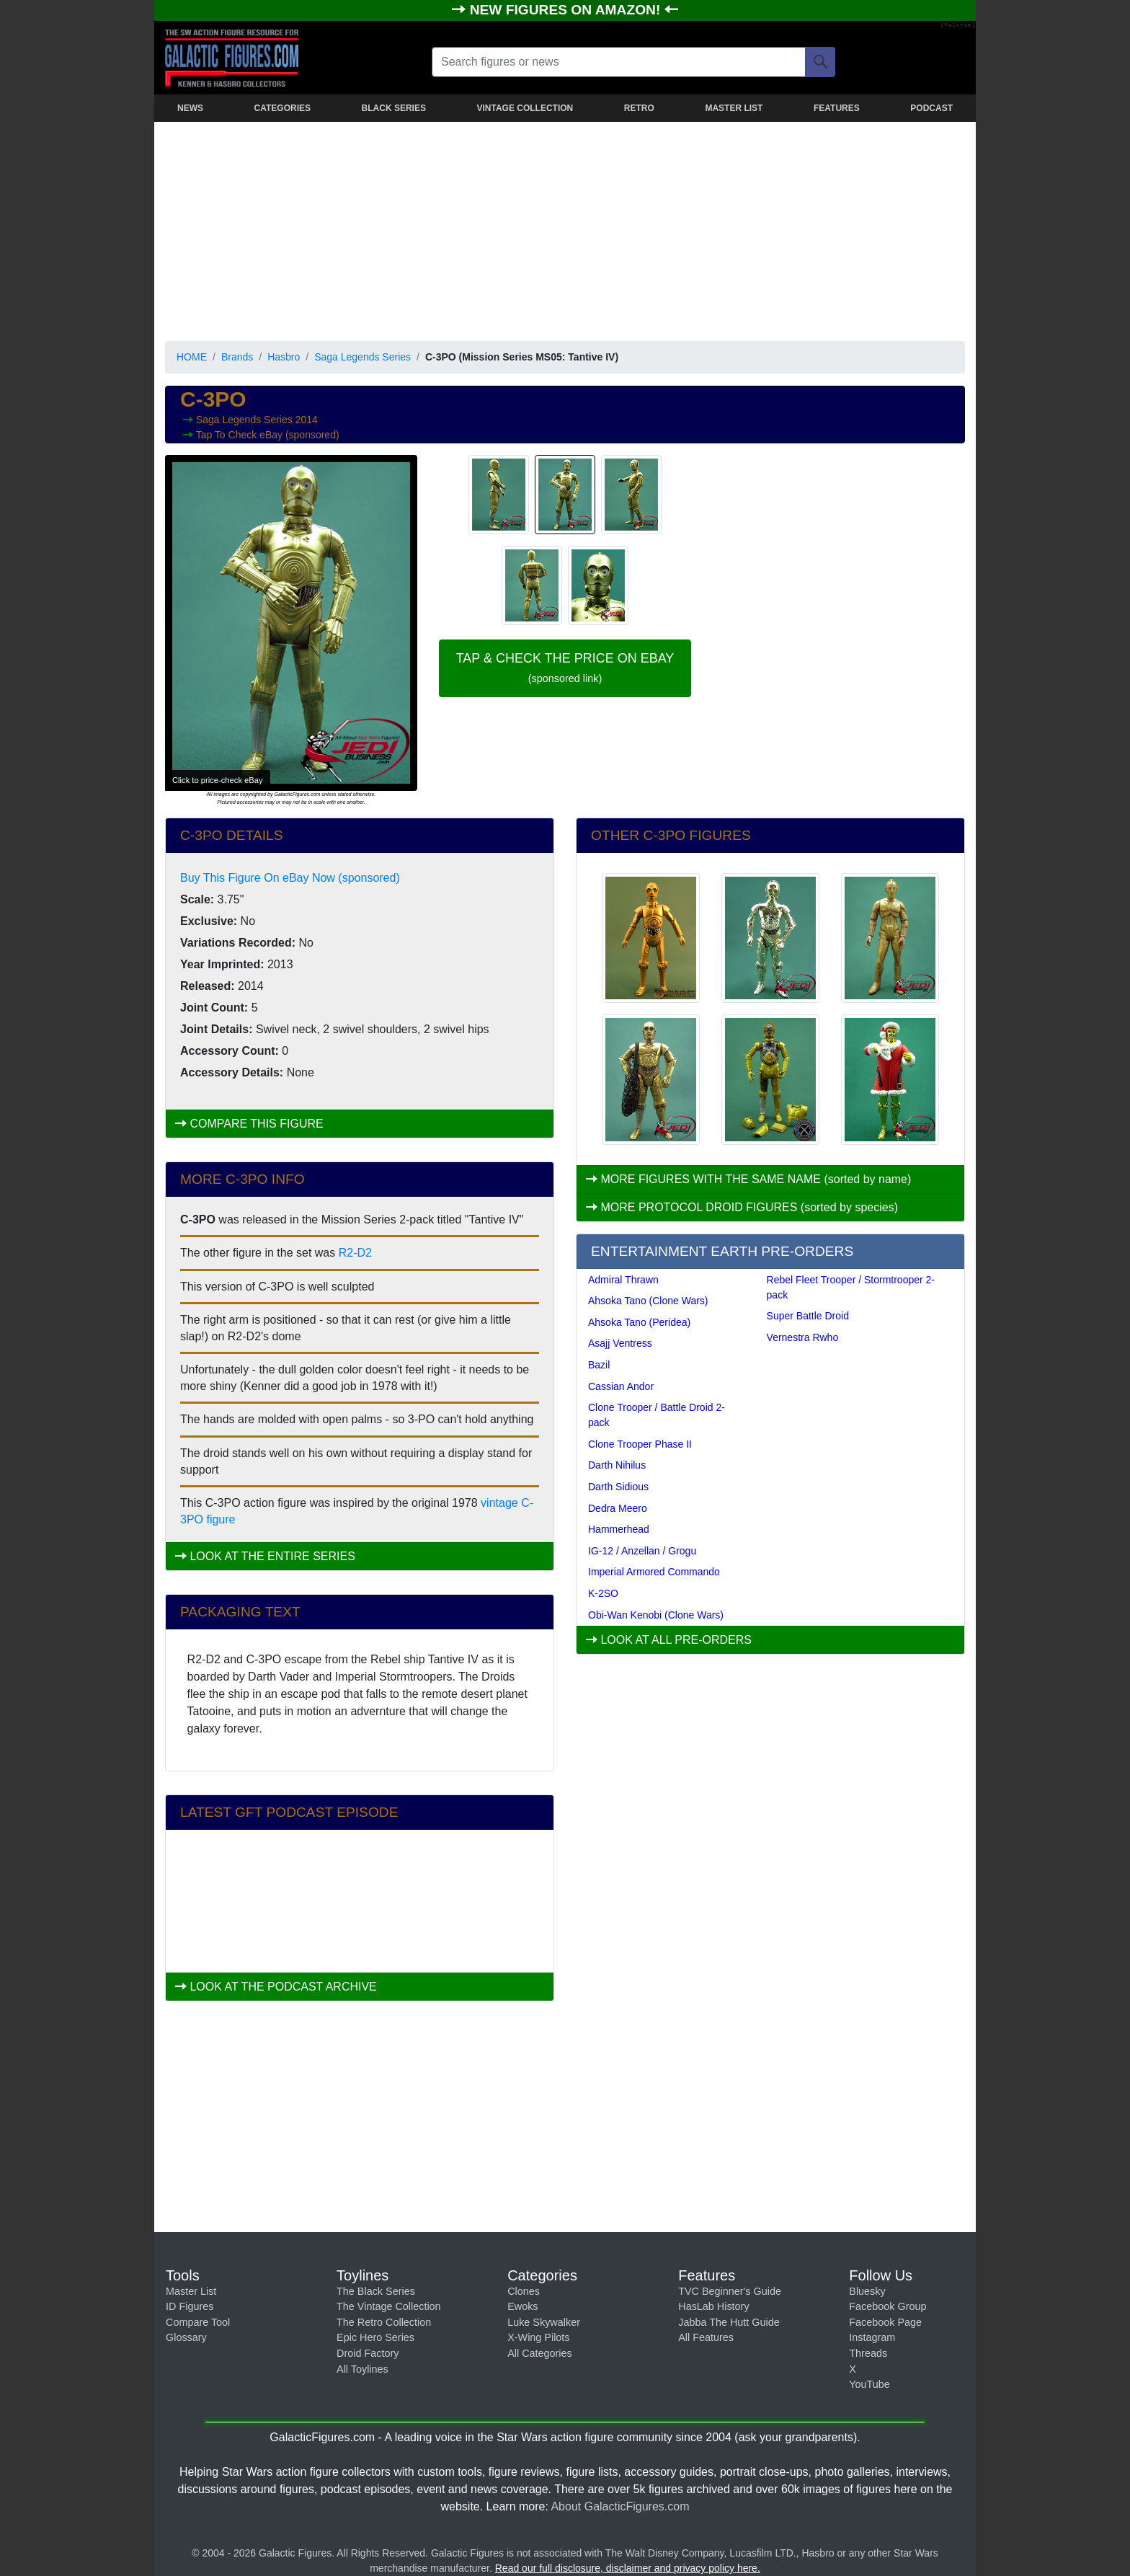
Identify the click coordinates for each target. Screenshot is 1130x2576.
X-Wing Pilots (538, 2337)
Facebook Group (887, 2306)
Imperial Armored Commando (654, 1571)
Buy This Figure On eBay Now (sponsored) (290, 878)
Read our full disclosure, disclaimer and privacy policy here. (627, 2568)
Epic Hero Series (375, 2337)
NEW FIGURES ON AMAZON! (567, 9)
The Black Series (376, 2291)
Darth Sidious (618, 1486)
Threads (868, 2353)
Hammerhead (618, 1529)
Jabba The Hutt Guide (729, 2322)
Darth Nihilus (617, 1465)
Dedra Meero (617, 1508)
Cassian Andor (621, 1386)
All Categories (539, 2353)
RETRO (639, 108)
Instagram (872, 2337)
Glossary (186, 2337)
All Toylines (362, 2369)
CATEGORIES (282, 108)
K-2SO (603, 1593)
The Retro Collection (384, 2322)
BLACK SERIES (394, 108)
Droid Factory (368, 2353)
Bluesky (867, 2291)
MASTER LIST (733, 108)
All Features (706, 2337)
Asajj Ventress (620, 1343)
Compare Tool (198, 2322)
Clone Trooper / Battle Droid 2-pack (656, 1415)
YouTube (869, 2384)
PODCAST (931, 108)
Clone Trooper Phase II (640, 1444)
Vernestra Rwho (803, 1337)
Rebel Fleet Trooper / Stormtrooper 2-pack (851, 1287)
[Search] (820, 62)
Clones (523, 2291)
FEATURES (837, 108)
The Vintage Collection (389, 2306)
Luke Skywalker (543, 2322)
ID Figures (189, 2306)
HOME (192, 357)
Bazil (599, 1365)
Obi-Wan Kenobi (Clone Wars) (656, 1615)
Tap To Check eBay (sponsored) (267, 435)
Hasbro (283, 357)
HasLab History (713, 2306)
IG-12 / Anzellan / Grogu (642, 1551)
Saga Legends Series (362, 357)
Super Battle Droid (808, 1316)
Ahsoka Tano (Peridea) (639, 1322)
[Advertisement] (565, 228)
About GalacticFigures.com (620, 2506)
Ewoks (522, 2306)
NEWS (190, 108)
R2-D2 (355, 1253)
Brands (237, 357)
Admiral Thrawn (623, 1279)
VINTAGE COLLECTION (524, 108)
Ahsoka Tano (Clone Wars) (648, 1300)
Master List (191, 2291)
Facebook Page (885, 2322)
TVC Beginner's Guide (729, 2291)
